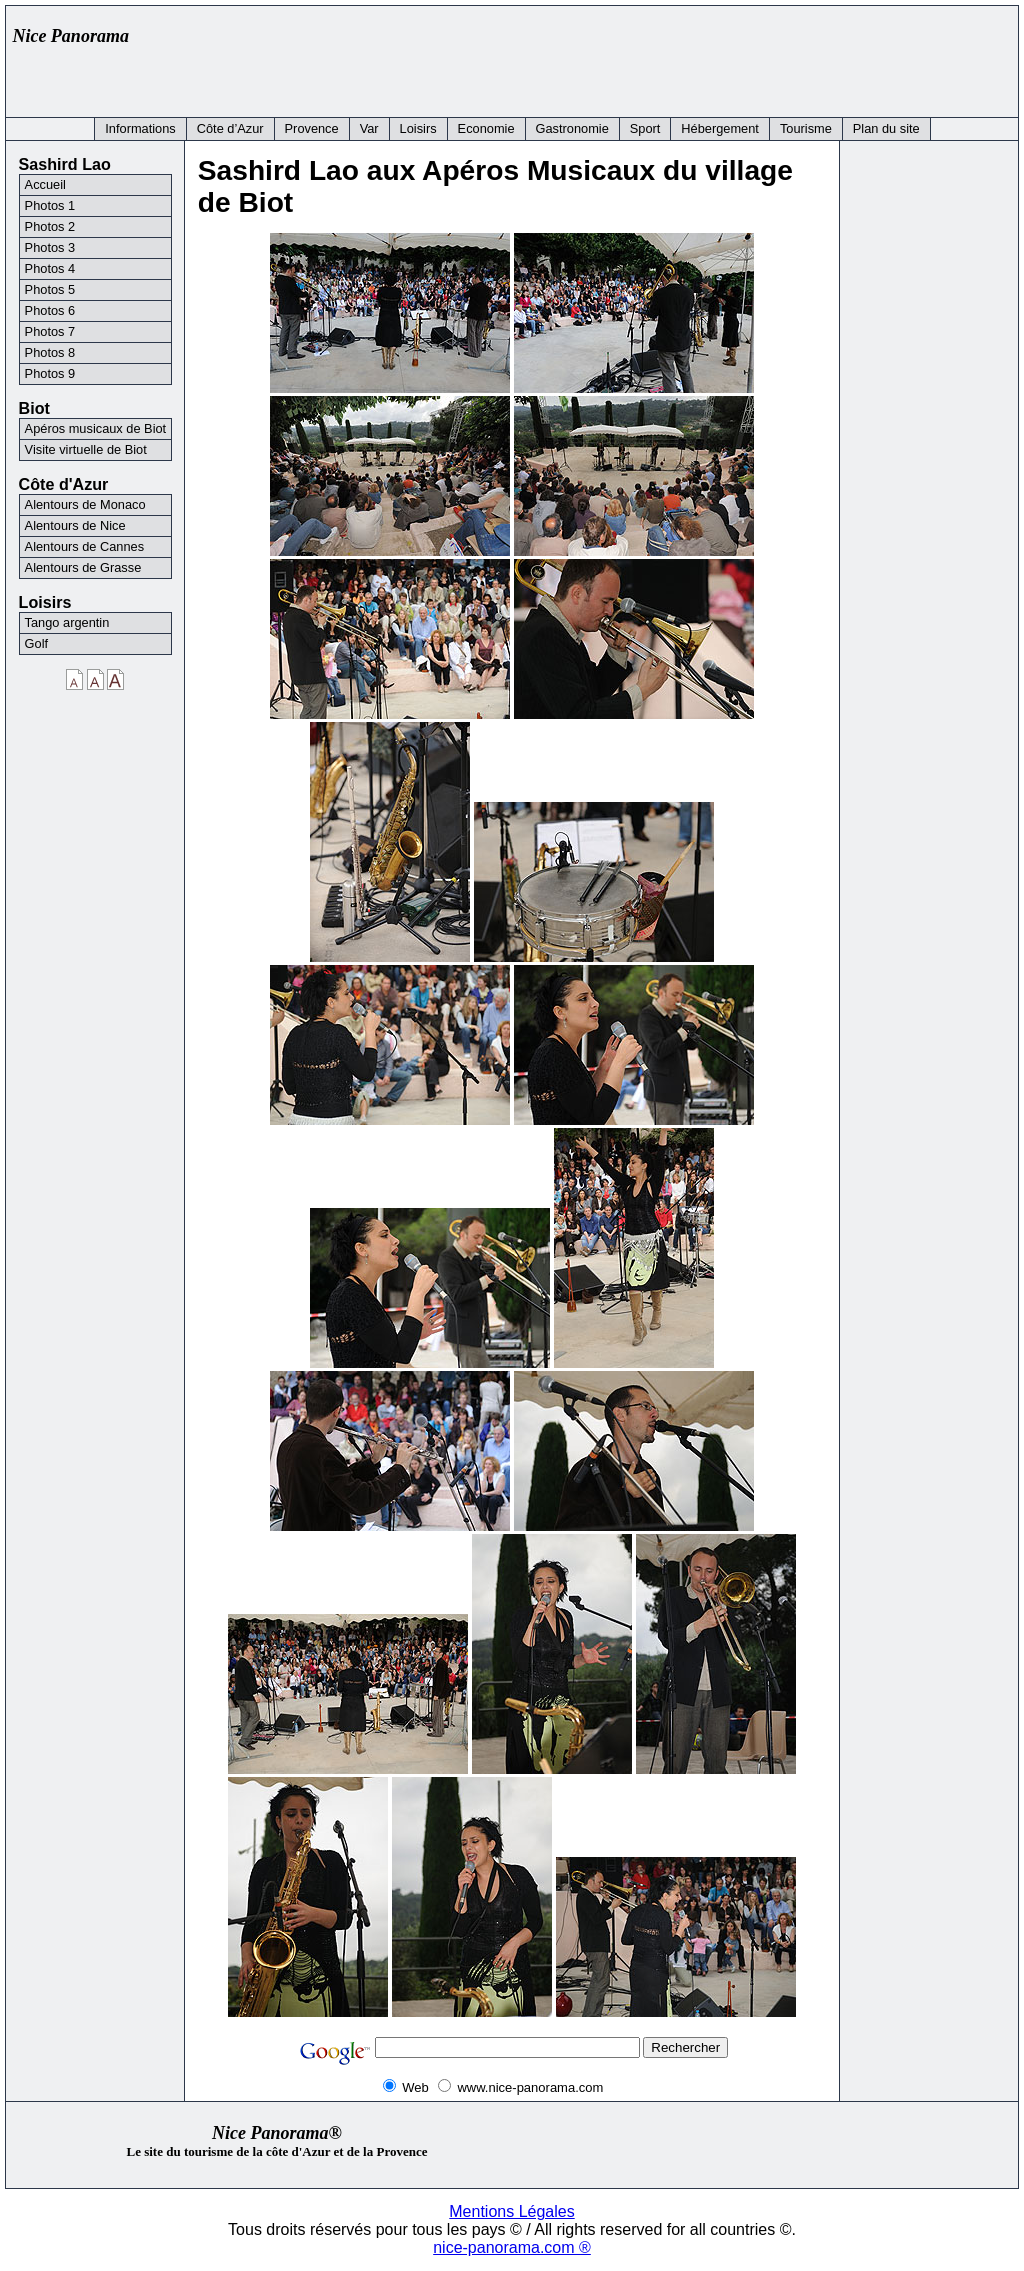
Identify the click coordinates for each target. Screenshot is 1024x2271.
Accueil (45, 184)
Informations (140, 128)
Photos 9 (50, 373)
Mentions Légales (511, 2211)
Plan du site (886, 128)
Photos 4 (50, 268)
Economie (486, 128)
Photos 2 (50, 226)
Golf (36, 643)
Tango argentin (67, 622)
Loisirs (418, 128)
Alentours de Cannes (85, 546)
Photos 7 (50, 331)
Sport (645, 128)
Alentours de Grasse (83, 567)
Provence (312, 128)
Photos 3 (50, 247)
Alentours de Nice (75, 525)
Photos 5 (50, 289)
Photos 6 (50, 310)
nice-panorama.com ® (512, 2247)
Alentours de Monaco (85, 504)
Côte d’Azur (230, 128)
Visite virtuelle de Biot (86, 449)
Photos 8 (50, 352)
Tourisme (806, 128)
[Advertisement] (646, 57)
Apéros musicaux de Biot (96, 428)
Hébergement (720, 128)
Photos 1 (50, 205)
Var (369, 128)
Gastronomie (572, 128)
